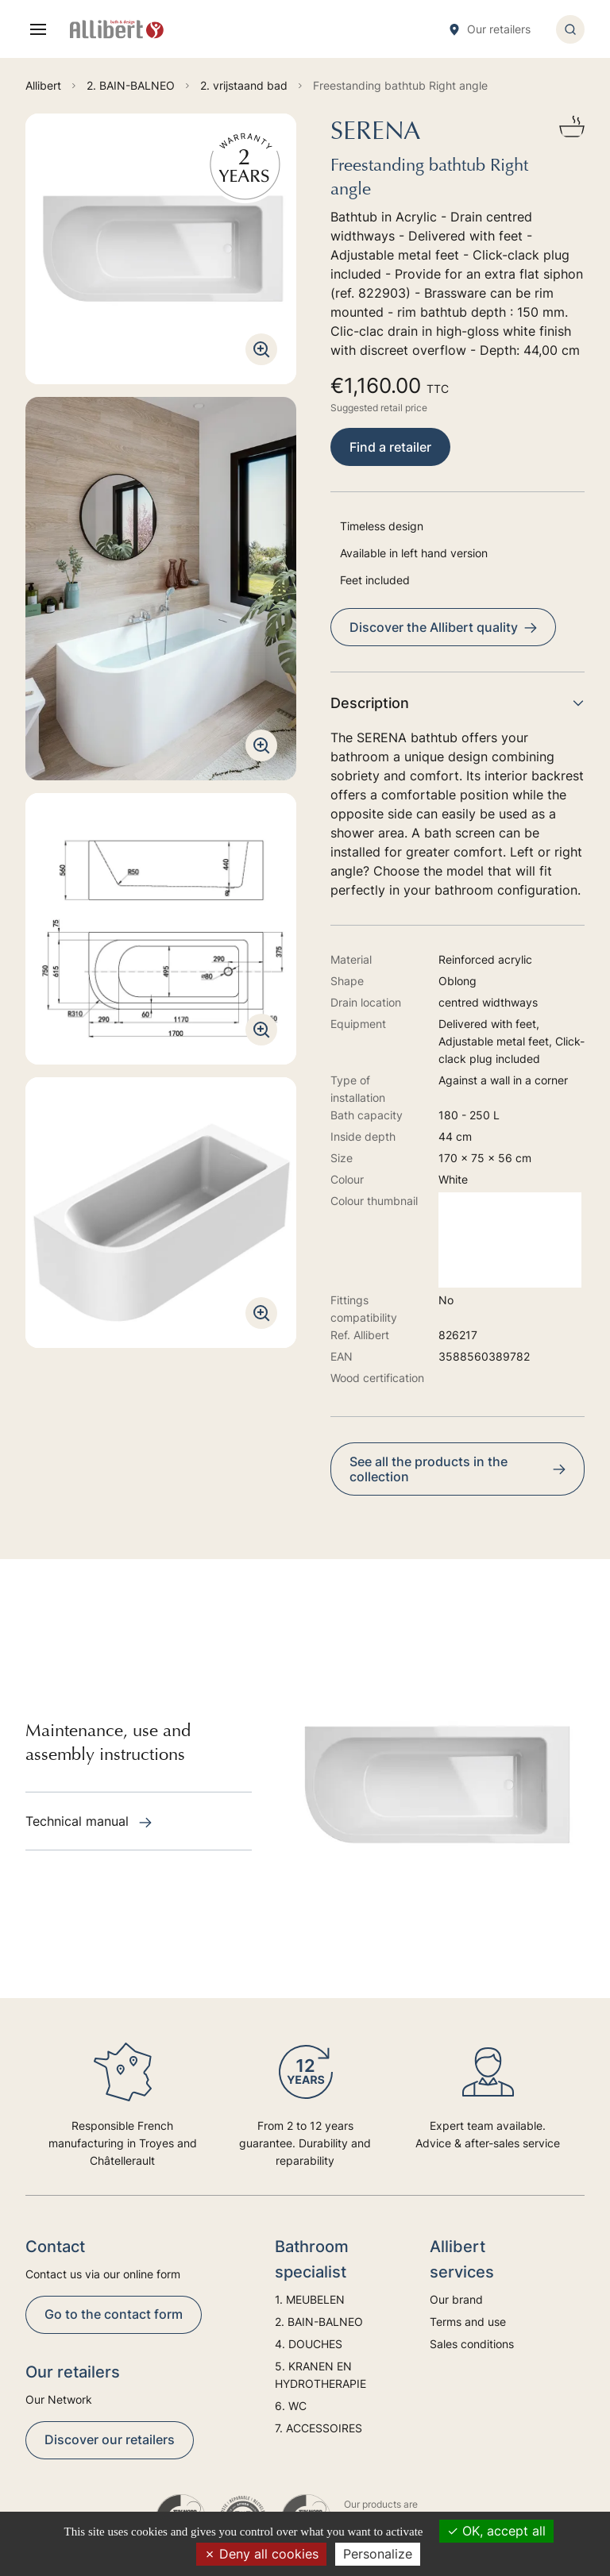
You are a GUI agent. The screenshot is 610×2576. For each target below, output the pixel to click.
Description (457, 703)
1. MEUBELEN (310, 2299)
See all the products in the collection (457, 1469)
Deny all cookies (261, 2554)
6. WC (291, 2405)
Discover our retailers (109, 2439)
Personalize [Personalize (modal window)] (377, 2554)
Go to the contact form (113, 2314)
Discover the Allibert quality (443, 627)
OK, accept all (496, 2531)
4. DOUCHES (308, 2344)
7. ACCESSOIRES (318, 2428)
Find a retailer (390, 447)
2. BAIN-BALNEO (319, 2321)
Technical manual (88, 1821)
